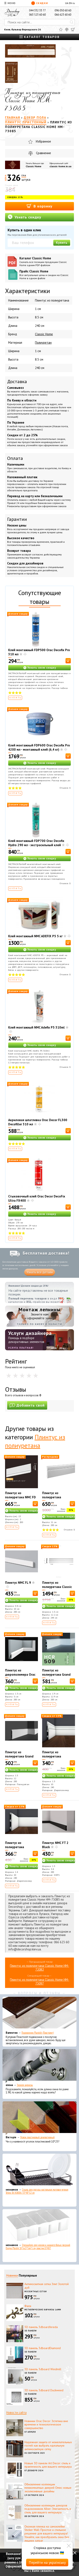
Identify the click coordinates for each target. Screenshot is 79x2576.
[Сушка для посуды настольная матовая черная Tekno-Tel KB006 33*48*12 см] (39, 2170)
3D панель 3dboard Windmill (42, 2369)
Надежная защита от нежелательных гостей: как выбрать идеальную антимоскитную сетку (48, 2445)
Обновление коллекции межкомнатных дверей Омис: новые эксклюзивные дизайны (47, 2487)
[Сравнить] (66, 29)
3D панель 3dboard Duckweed (43, 2390)
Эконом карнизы (25, 2085)
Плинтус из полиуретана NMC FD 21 (20, 1497)
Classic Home (33, 166)
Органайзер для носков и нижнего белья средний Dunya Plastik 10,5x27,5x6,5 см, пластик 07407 (38, 2246)
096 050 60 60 (63, 10)
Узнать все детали (40, 1272)
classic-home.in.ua (60, 166)
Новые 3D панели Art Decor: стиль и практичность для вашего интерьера (48, 2465)
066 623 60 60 (63, 14)
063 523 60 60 (37, 14)
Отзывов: (65, 787)
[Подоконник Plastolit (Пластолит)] (39, 2014)
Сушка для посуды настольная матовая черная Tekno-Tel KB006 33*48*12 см (37, 2191)
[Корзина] (73, 29)
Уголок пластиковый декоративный (37, 2137)
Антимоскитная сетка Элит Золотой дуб (46, 2285)
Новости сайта (16, 2412)
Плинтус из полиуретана (35, 1441)
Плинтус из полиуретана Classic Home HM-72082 (39, 1967)
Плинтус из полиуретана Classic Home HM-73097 (39, 1981)
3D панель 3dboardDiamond (42, 2348)
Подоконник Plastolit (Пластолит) (37, 2033)
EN (70, 3)
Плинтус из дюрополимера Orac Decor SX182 (20, 1674)
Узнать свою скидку (41, 667)
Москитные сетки (35, 2291)
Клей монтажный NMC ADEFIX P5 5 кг (35, 936)
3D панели (30, 2331)
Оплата (15, 458)
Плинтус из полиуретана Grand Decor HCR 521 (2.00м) (19, 1758)
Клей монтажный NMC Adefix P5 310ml (36, 1027)
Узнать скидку (24, 216)
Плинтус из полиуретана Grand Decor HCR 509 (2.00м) (56, 1676)
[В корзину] (68, 660)
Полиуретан (43, 343)
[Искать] (71, 22)
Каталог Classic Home (45, 261)
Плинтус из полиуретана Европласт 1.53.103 (56, 1497)
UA (66, 3)
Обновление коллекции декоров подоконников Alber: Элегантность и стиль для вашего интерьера (47, 2508)
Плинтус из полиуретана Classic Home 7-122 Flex (57, 1587)
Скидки (39, 3)
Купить (61, 243)
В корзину (39, 206)
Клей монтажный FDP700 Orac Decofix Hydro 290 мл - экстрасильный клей (36, 843)
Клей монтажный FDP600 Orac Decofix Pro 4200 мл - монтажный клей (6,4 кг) (39, 747)
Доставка (17, 381)
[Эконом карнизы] (39, 2066)
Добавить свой (27, 1405)
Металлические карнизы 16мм (42, 2309)
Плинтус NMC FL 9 (18, 1583)
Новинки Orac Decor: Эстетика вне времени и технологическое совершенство (46, 2424)
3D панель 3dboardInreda (41, 2327)
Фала (27, 2306)
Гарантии (17, 519)
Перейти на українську (47, 2562)
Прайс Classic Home (45, 274)
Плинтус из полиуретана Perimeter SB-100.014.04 (15, 1849)
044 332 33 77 (37, 10)
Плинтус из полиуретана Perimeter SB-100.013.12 (52, 1758)
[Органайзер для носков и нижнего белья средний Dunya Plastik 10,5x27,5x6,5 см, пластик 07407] (39, 2226)
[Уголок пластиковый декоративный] (39, 2118)
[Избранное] (61, 29)
